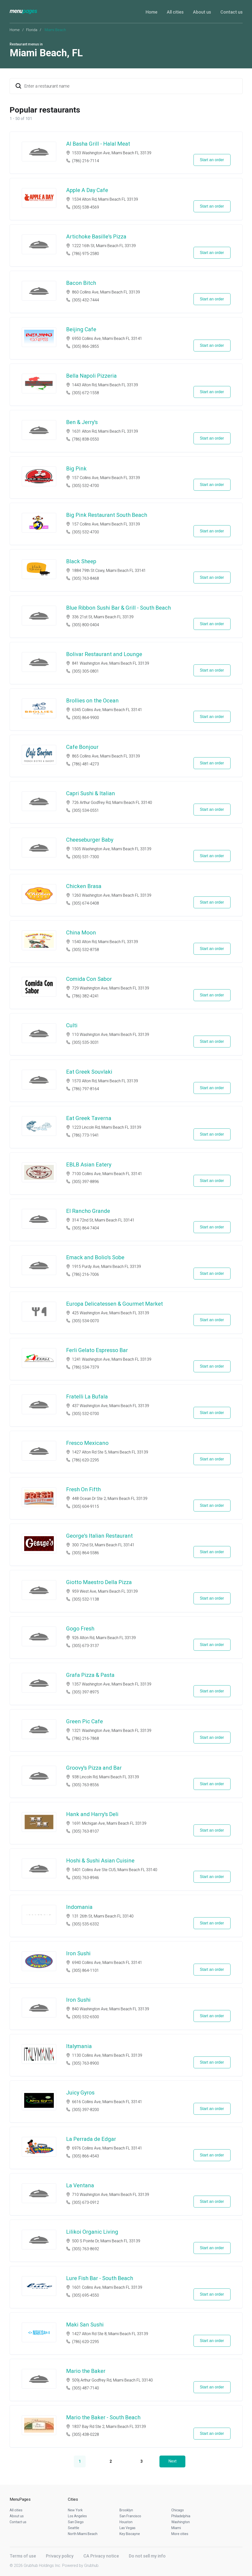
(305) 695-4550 (85, 2295)
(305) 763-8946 (85, 1877)
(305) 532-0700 (85, 1413)
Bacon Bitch (81, 283)
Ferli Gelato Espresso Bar (97, 1350)
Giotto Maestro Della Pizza (99, 1582)
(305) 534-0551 (85, 810)
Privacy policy (60, 2555)
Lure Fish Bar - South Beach (99, 2278)
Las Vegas (127, 2528)
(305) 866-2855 (85, 346)
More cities (179, 2534)
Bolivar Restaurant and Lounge (104, 654)
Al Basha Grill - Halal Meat (98, 144)
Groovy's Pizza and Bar (94, 1768)
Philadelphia (180, 2516)
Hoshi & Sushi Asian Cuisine (100, 1861)
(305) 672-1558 (85, 392)
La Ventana (80, 2185)
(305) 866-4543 (85, 2156)
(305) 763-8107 (85, 1831)
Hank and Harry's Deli (92, 1814)
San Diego (76, 2522)
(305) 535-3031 (85, 1042)
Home (151, 12)
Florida (31, 30)
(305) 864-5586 (85, 1552)
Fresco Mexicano (87, 1443)
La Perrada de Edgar (91, 2139)
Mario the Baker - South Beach (103, 2417)
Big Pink (76, 468)
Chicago (177, 2510)
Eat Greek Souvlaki (89, 1072)
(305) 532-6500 (85, 2016)
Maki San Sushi (85, 2325)
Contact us (231, 12)
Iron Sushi (78, 1953)
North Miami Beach (82, 2534)
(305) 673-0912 (85, 2202)
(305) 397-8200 (85, 2109)
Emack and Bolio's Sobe (95, 1257)
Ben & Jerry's (82, 422)
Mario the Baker (85, 2371)
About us (202, 12)
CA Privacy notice (101, 2555)
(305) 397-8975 (85, 1692)
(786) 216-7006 (85, 1274)
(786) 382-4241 (85, 996)
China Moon (81, 933)
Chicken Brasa (83, 886)
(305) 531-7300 (85, 856)
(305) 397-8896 (85, 1181)
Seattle (73, 2528)
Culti (72, 1025)
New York (75, 2510)
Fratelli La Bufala (87, 1397)
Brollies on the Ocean (92, 700)
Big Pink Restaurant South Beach (106, 515)
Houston (126, 2522)
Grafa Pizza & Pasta (90, 1675)
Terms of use (23, 2555)
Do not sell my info (147, 2555)
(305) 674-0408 (85, 903)
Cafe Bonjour (82, 747)
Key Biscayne (129, 2534)
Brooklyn (126, 2510)
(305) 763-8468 (85, 578)
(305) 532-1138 (85, 1599)
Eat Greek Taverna (88, 1118)
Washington (180, 2522)
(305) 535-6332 (85, 1924)
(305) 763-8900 (85, 2063)
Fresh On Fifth (83, 1489)
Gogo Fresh (80, 1629)
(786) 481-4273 (85, 764)
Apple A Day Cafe (87, 190)
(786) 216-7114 (85, 160)
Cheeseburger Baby (89, 840)
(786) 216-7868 (85, 1738)
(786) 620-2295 (85, 1460)
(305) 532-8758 (85, 949)
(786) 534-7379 (85, 1367)
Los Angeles (77, 2516)
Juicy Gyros (80, 2093)
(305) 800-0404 (85, 624)
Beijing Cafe (81, 329)
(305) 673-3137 (85, 1645)
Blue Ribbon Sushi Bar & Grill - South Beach (118, 608)
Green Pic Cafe (84, 1721)
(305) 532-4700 (85, 485)
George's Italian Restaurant (99, 1536)
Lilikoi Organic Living (92, 2232)
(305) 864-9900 (85, 717)
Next (172, 2461)
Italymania (79, 2046)
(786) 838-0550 (85, 439)
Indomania (79, 1907)
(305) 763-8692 (85, 2249)
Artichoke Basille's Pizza (96, 236)
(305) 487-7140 (85, 2388)
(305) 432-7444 (85, 300)
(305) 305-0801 (85, 671)
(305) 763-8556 (85, 1784)
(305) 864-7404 (85, 1228)
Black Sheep (81, 561)
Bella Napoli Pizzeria (91, 376)
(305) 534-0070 (85, 1320)
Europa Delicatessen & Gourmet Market (114, 1304)
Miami (176, 2528)
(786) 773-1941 (85, 1135)
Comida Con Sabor (89, 979)
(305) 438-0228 (85, 2434)
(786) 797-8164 (85, 1088)
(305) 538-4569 (85, 207)
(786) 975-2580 (85, 253)
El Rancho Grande (88, 1211)
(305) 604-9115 (85, 1506)
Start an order (212, 160)
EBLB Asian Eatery (88, 1165)
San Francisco (130, 2516)
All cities (175, 12)
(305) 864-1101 (85, 1970)
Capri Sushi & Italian (90, 793)
